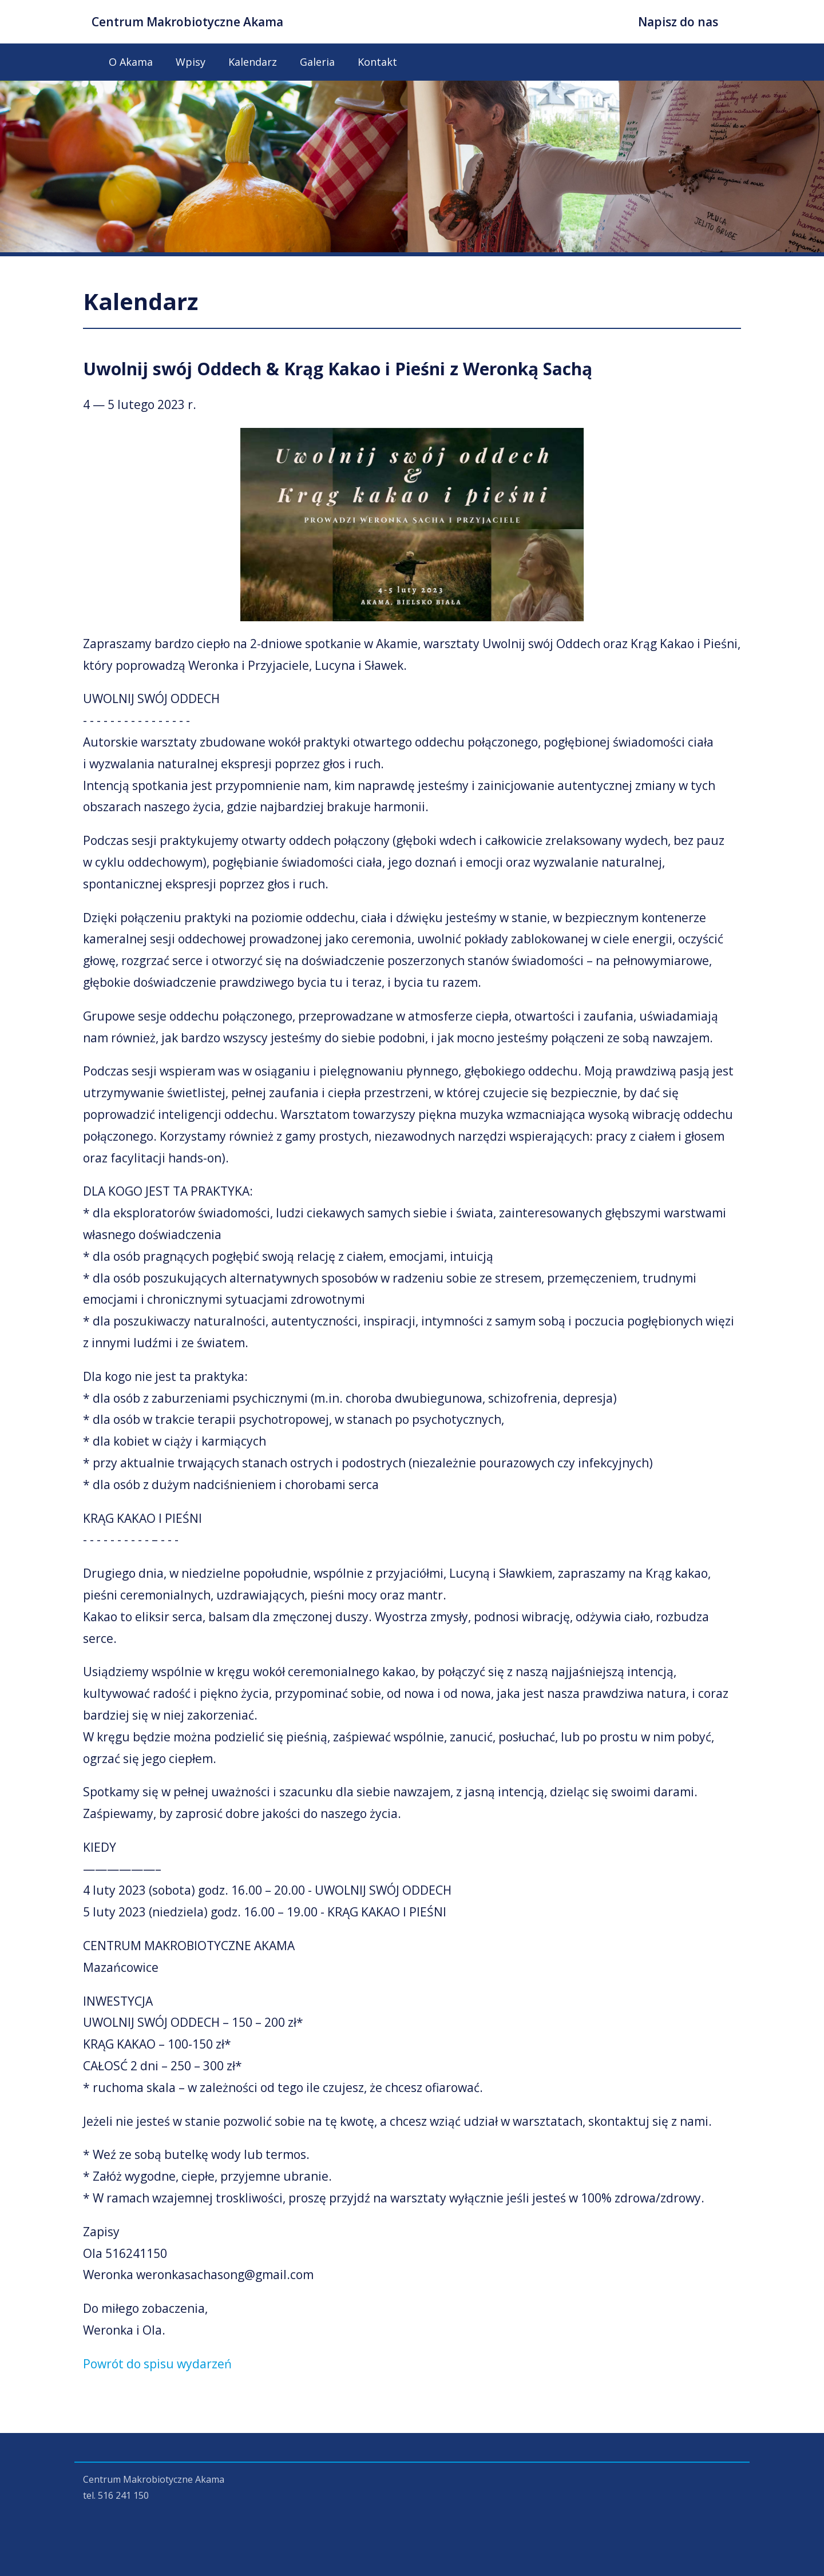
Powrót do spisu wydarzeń (157, 2364)
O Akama (131, 62)
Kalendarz (252, 62)
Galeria (317, 62)
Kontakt (377, 62)
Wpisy (190, 62)
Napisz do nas (678, 22)
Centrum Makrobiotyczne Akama (187, 22)
